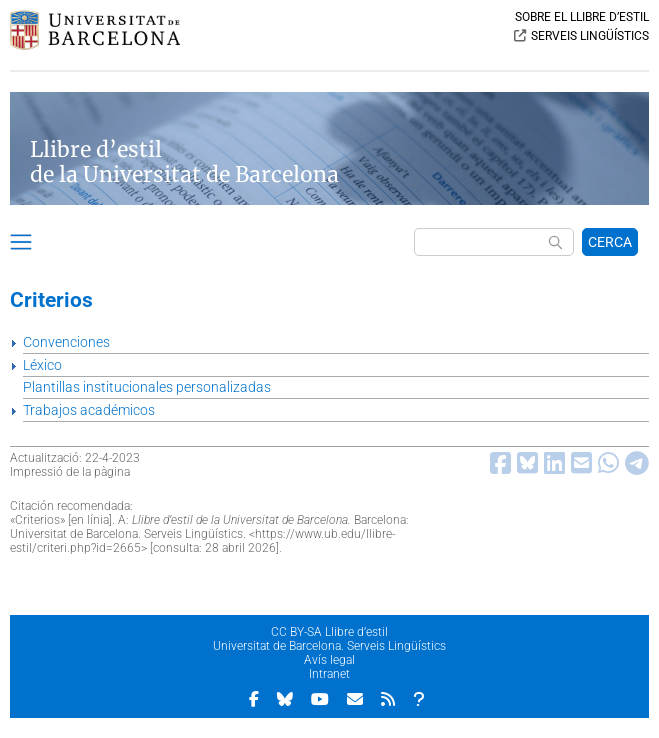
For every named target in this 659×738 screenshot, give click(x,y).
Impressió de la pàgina (70, 472)
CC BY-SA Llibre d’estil (329, 632)
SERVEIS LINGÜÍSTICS (590, 36)
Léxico (42, 365)
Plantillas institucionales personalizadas (147, 387)
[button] (21, 245)
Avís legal (329, 660)
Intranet (329, 674)
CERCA (610, 242)
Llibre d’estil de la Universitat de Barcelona (184, 162)
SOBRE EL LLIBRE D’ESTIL (582, 17)
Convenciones (66, 342)
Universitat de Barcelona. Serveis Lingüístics (329, 646)
